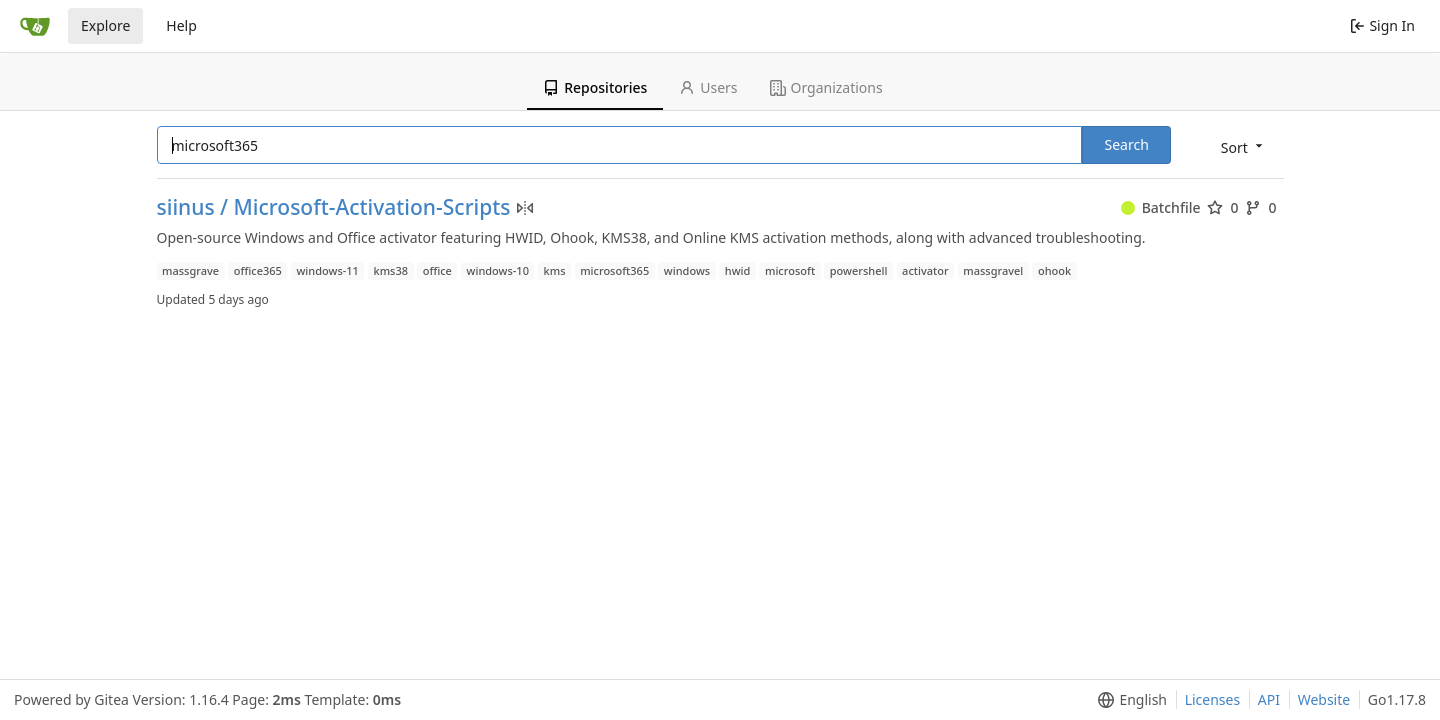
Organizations (826, 87)
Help (181, 25)
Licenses (1213, 699)
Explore (105, 25)
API (1269, 699)
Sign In (1382, 25)
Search (1126, 144)
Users (708, 87)
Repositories (595, 87)
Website (1324, 699)
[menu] (1243, 146)
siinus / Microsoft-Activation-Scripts (334, 207)
